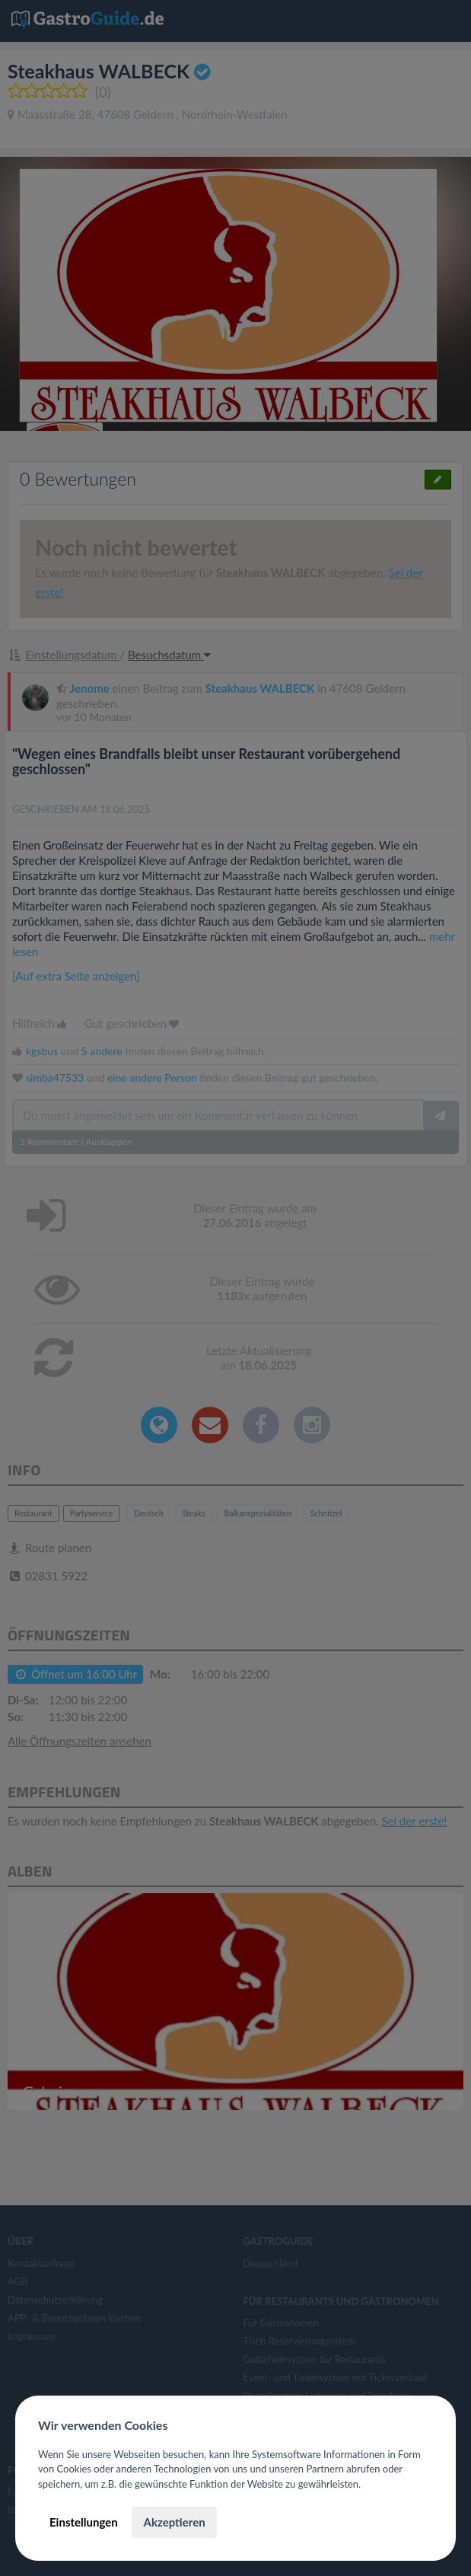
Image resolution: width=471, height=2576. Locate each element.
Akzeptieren (174, 2522)
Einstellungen (83, 2522)
